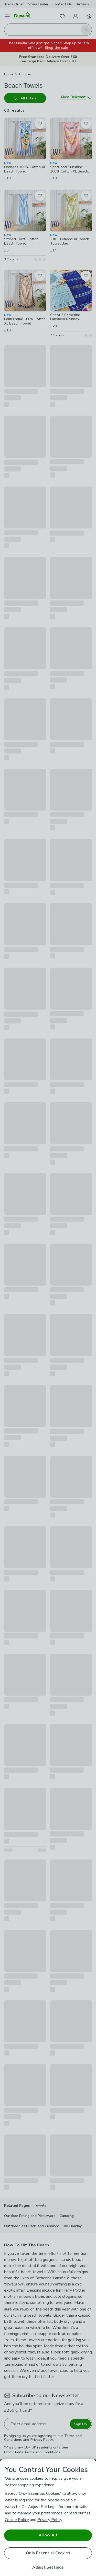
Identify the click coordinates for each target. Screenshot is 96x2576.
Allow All (48, 2535)
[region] (48, 2517)
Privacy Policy (49, 2520)
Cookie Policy (17, 2520)
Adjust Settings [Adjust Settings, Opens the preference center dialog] (48, 2567)
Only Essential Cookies (48, 2553)
